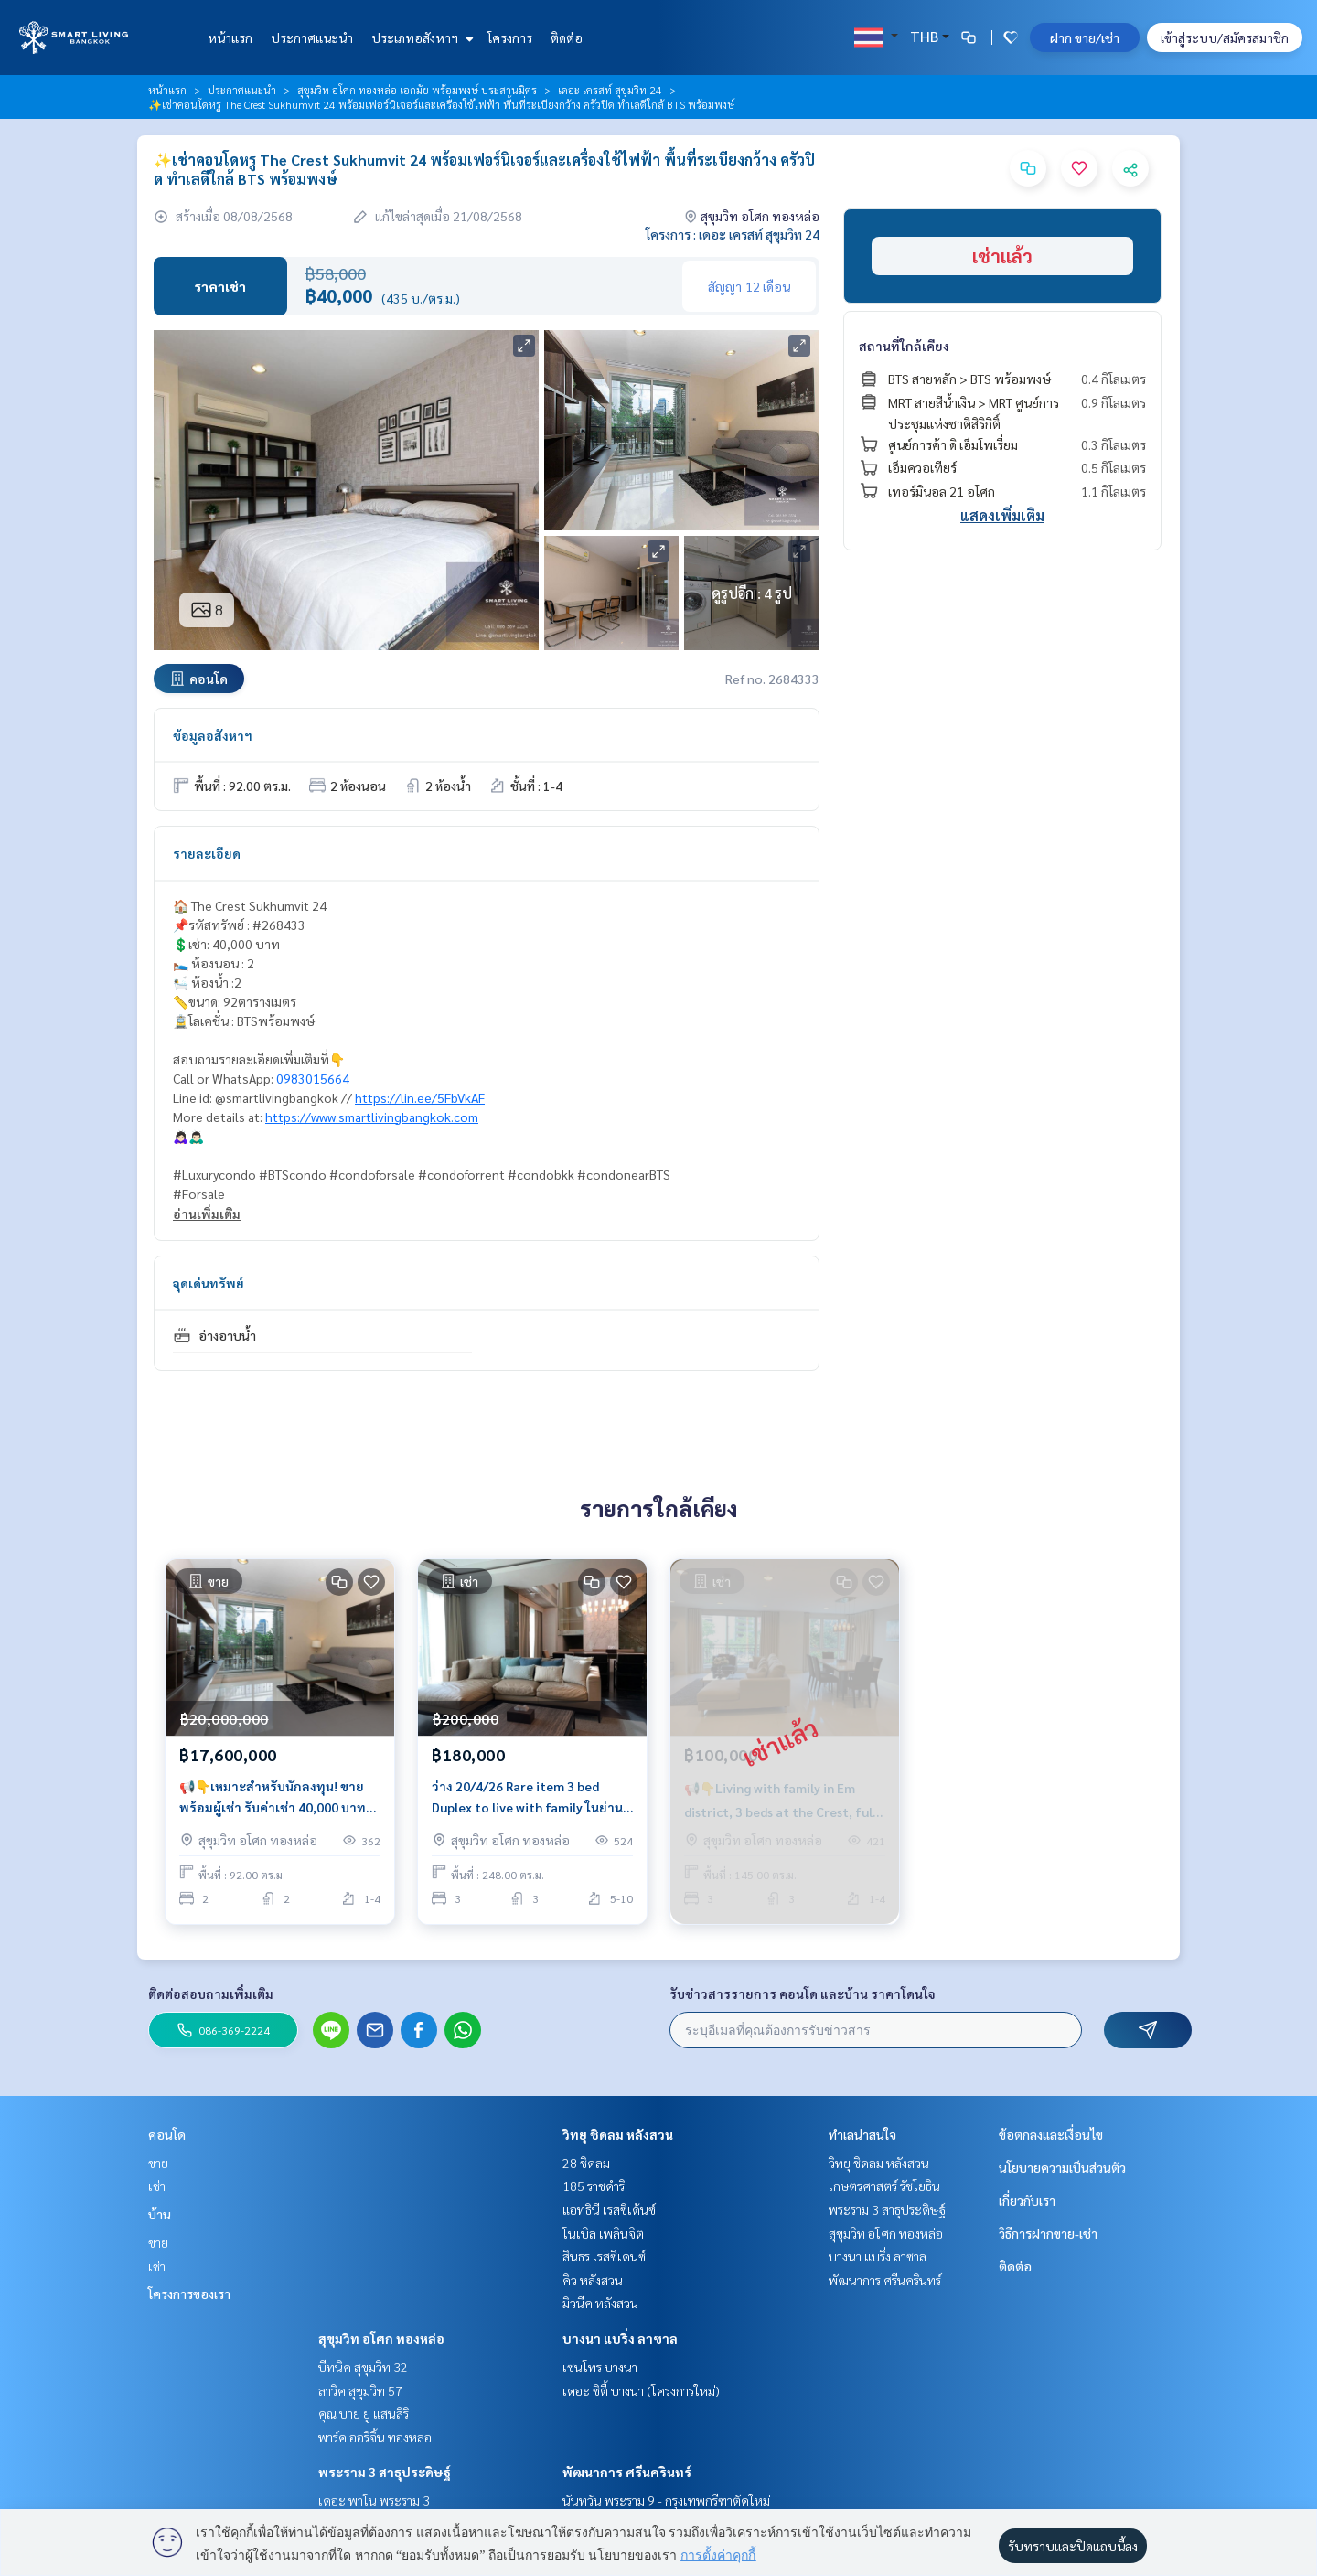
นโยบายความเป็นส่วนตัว (1062, 2167)
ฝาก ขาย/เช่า (1084, 37)
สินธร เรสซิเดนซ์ (604, 2256)
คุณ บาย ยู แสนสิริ (363, 2413)
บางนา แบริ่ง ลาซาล (620, 2338)
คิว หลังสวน (592, 2279)
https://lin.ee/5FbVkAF (420, 1097)
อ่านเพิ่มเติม (207, 1213)
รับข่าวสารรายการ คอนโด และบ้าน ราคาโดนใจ (802, 1993)
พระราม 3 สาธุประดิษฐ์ (384, 2472)
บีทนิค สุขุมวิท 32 (363, 2366)
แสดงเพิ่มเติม (1002, 515)
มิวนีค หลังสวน (600, 2302)
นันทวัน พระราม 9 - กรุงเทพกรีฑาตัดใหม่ (666, 2500)
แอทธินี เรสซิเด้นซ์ (609, 2209)
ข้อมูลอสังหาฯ (212, 735)
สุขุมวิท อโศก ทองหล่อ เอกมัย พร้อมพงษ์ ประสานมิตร (417, 89)
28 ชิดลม (586, 2162)
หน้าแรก (230, 37)
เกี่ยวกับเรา (1027, 2200)
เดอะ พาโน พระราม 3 (374, 2500)
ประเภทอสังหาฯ (420, 37)
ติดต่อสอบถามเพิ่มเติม (210, 1993)
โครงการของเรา (189, 2293)
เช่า (157, 2185)
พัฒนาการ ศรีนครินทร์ (626, 2472)
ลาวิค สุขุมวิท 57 (360, 2390)
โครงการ (509, 37)
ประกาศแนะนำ (312, 37)
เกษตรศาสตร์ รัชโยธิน (884, 2185)
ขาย (158, 2162)
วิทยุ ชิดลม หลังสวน (617, 2134)
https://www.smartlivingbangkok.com (371, 1116)
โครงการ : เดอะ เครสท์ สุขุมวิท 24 (732, 234)
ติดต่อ (567, 37)
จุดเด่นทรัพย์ (208, 1283)
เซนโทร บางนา (599, 2366)
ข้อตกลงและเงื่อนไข (1051, 2134)
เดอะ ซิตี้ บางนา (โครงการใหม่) (641, 2390)
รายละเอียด (207, 853)
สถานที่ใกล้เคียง (904, 345)
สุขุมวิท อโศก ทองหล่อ (381, 2338)
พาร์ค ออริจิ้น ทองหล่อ (375, 2437)
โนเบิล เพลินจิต (603, 2233)
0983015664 (312, 1078)
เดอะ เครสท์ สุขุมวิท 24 (610, 89)
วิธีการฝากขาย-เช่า (1048, 2233)
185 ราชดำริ (593, 2185)
